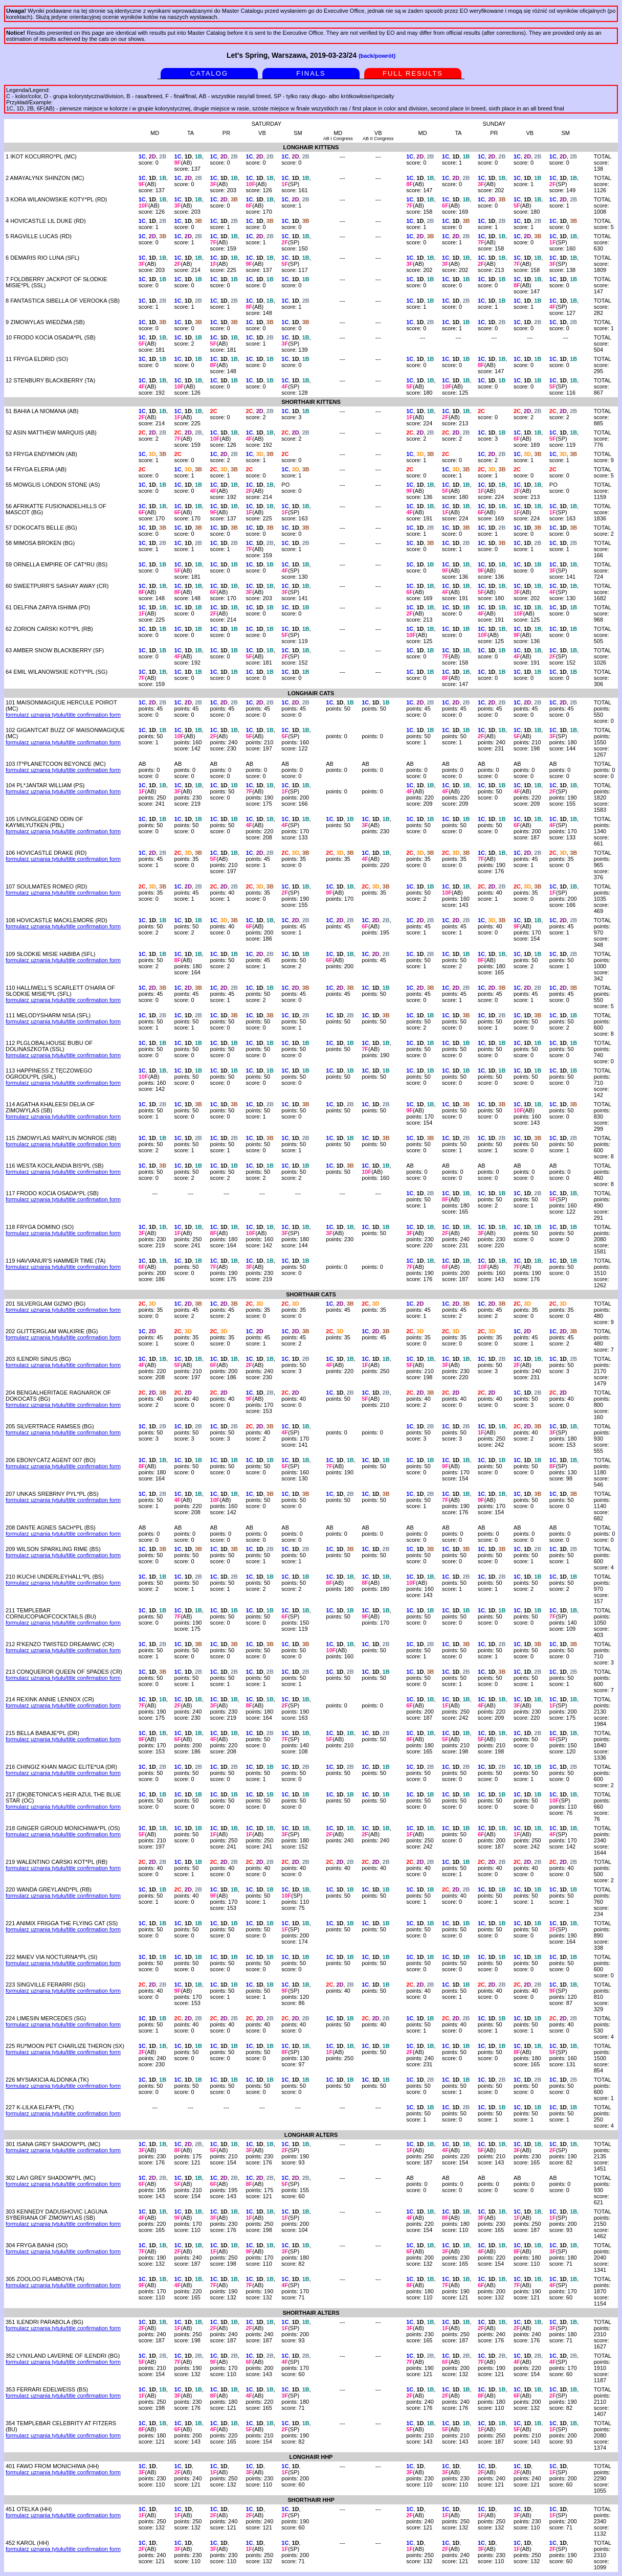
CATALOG (209, 73)
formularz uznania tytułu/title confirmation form (63, 715)
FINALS (311, 73)
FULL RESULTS (413, 73)
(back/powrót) (377, 56)
